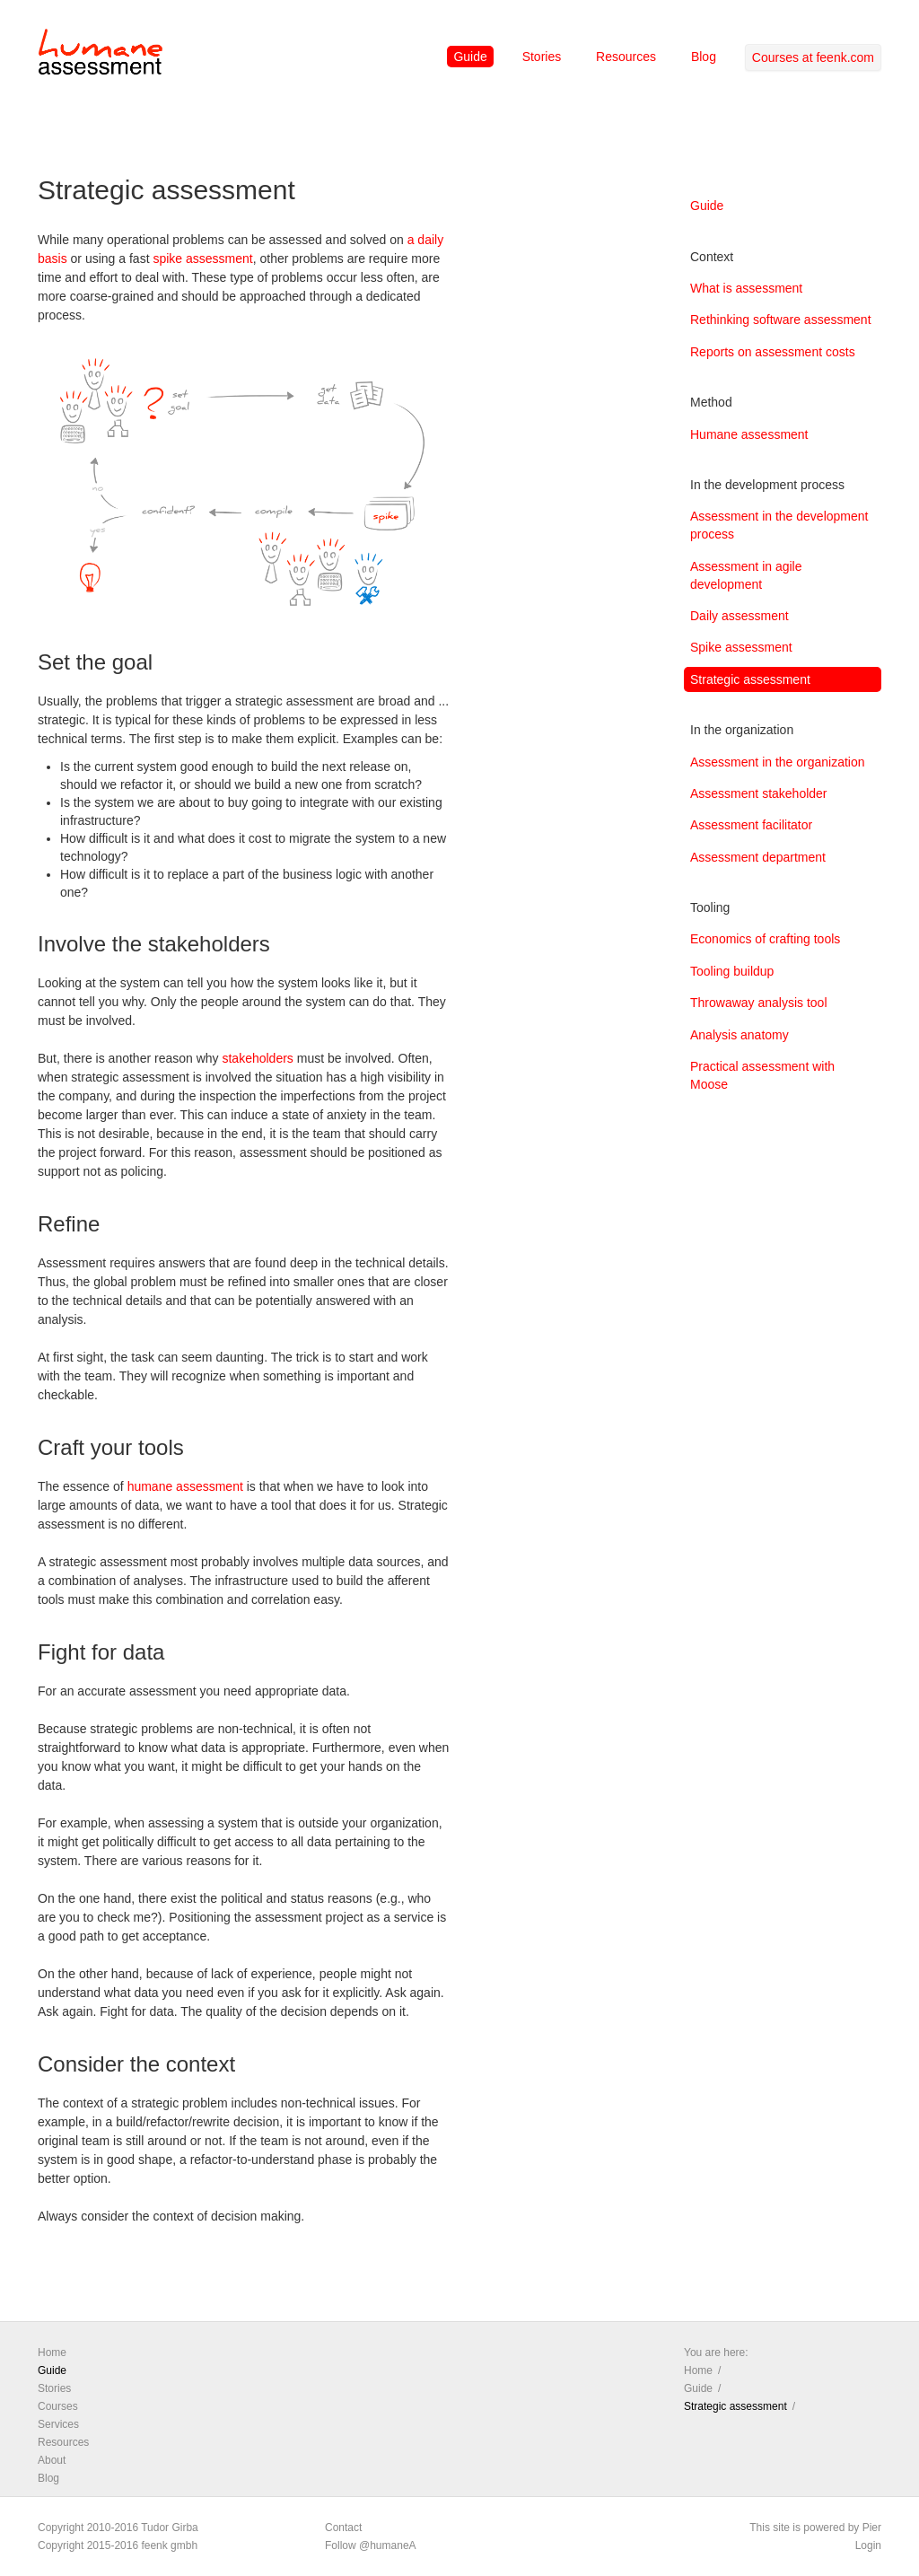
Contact (343, 2527)
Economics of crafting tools (765, 939)
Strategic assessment (750, 679)
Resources (626, 56)
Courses (58, 2406)
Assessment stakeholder (758, 793)
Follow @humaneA (370, 2545)
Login (868, 2545)
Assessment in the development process (779, 525)
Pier (871, 2527)
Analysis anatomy (739, 1035)
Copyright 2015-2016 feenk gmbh (117, 2545)
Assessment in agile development (746, 575)
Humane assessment (749, 434)
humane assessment (185, 1486)
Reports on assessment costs (772, 352)
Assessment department (758, 857)
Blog (703, 56)
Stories (542, 56)
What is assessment (746, 288)
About (52, 2460)
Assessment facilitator (751, 825)
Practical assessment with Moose (762, 1075)
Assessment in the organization (777, 762)
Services (58, 2424)
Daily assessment (739, 616)
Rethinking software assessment (780, 319)
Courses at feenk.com (813, 57)
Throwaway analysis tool (758, 1002)
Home (52, 2352)
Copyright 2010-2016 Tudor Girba (118, 2527)
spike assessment (202, 258)
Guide (469, 56)
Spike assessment (741, 647)
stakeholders (257, 1058)
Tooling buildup (732, 971)
